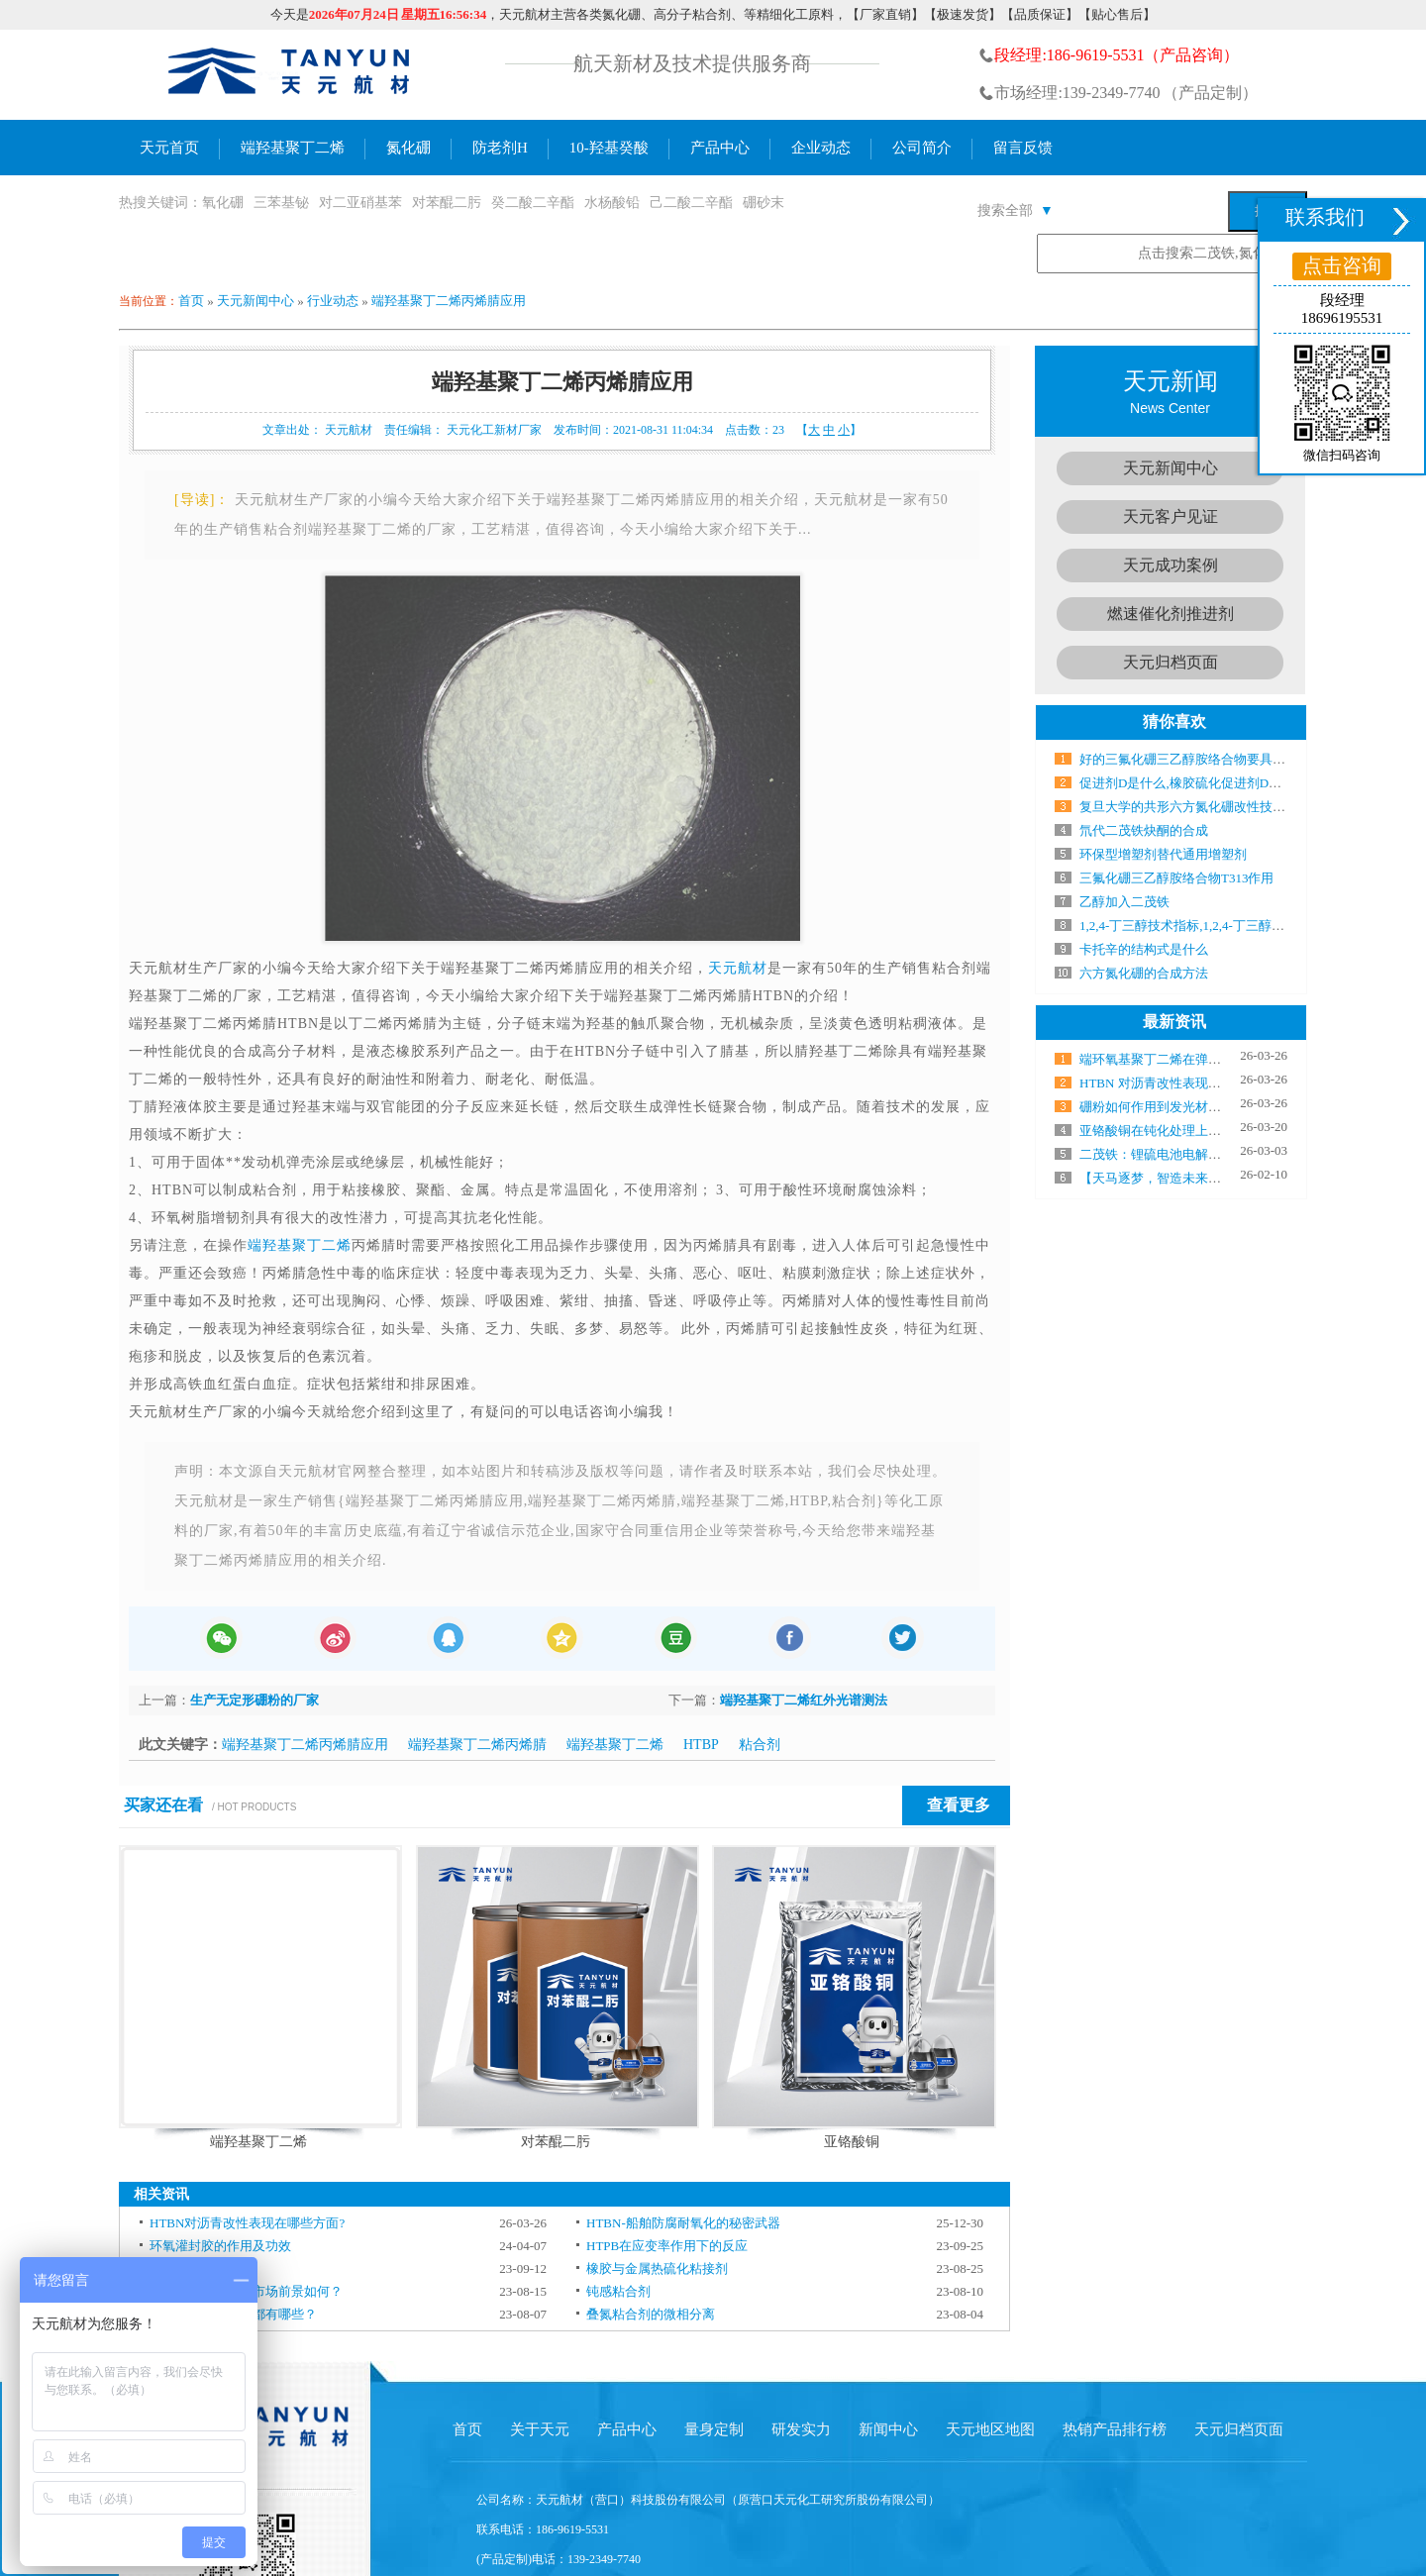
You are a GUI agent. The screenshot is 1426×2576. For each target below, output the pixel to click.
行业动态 (332, 300)
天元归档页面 (1170, 662)
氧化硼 (223, 202)
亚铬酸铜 (851, 2141)
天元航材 (737, 968)
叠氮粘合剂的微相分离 (650, 2314)
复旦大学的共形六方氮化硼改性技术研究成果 (1208, 806)
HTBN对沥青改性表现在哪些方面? (247, 2222)
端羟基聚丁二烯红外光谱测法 (803, 1700)
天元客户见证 (1170, 516)
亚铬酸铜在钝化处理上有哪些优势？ (1182, 1130)
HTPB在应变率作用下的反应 (667, 2245)
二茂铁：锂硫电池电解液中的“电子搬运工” (1201, 1154)
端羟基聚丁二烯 (293, 147)
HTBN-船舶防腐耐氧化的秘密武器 (683, 2222)
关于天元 (539, 2429)
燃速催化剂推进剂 (1170, 613)
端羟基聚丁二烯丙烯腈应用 (448, 300)
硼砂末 (763, 202)
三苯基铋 (281, 202)
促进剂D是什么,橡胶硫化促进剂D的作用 (1193, 782)
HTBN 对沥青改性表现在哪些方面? (1178, 1083)
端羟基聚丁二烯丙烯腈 (477, 1744)
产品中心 (720, 147)
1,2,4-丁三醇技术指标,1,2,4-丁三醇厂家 (1188, 925)
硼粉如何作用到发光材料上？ (1163, 1106)
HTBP (701, 1744)
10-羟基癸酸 (609, 147)
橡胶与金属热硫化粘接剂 (657, 2268)
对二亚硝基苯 (360, 202)
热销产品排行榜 (1115, 2429)
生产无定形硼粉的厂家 (254, 1700)
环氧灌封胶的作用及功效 (220, 2245)
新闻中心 (888, 2429)
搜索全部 (1015, 210)
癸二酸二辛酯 (532, 202)
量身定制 (714, 2429)
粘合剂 (759, 1744)
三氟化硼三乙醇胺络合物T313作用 (1176, 878)
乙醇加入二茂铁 (1124, 901)
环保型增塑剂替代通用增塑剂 (1163, 854)
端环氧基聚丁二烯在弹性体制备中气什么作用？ (1214, 1059)
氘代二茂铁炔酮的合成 (1143, 830)
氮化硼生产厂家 (290, 75)
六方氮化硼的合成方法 (1143, 973)
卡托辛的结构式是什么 (1143, 949)
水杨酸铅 (612, 202)
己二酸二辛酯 (691, 202)
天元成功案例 (1170, 565)
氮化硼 (408, 147)
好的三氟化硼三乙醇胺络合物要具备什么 (1195, 759)
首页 (191, 300)
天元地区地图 (990, 2429)
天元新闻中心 (255, 300)
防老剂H (500, 147)
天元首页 (169, 147)
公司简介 (922, 147)
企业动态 (821, 147)
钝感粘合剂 (618, 2291)
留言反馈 (1023, 147)
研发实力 (801, 2429)
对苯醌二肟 (446, 202)
